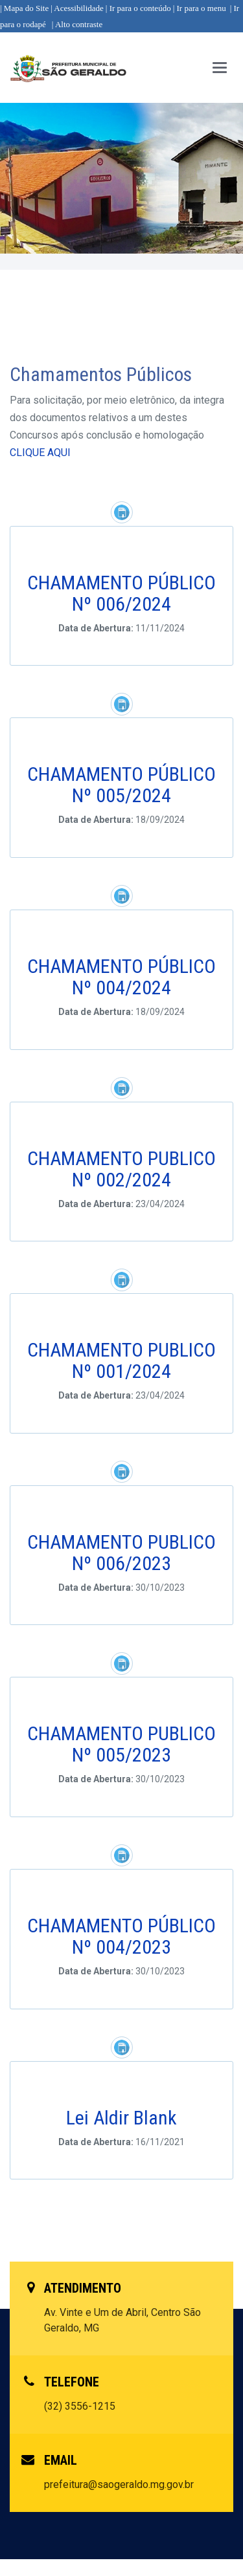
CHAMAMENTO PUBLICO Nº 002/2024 (121, 1169)
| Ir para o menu (199, 8)
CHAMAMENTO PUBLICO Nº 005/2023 (121, 1744)
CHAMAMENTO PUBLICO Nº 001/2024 (121, 1360)
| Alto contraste (77, 24)
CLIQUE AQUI (40, 452)
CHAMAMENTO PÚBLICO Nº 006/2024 (121, 593)
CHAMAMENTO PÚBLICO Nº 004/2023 (121, 1936)
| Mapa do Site (24, 8)
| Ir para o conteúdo (138, 8)
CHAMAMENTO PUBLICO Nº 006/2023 (121, 1553)
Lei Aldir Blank (121, 2117)
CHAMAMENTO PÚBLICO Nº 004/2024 (121, 977)
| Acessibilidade (77, 8)
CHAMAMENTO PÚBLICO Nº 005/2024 (121, 785)
